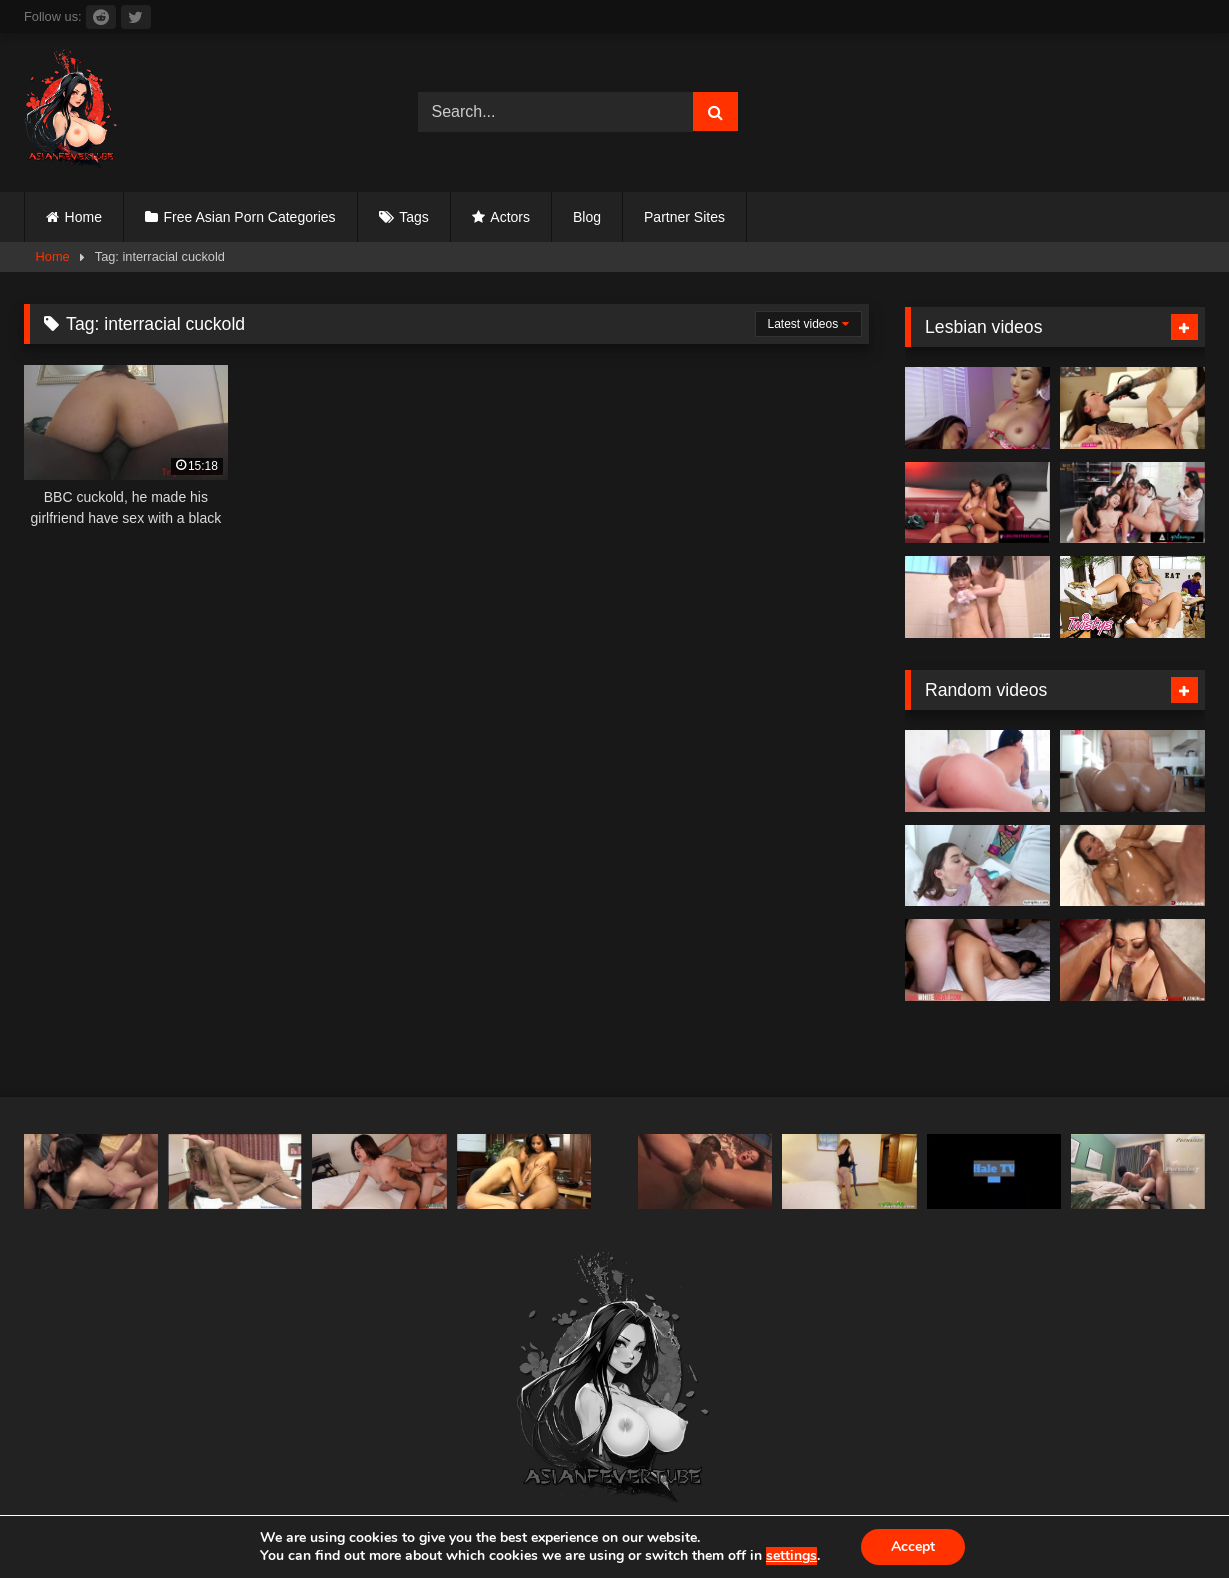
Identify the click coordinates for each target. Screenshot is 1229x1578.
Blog (587, 217)
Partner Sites (684, 217)
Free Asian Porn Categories (250, 217)
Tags (414, 217)
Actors (510, 217)
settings (791, 1556)
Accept (913, 1546)
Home (83, 217)
